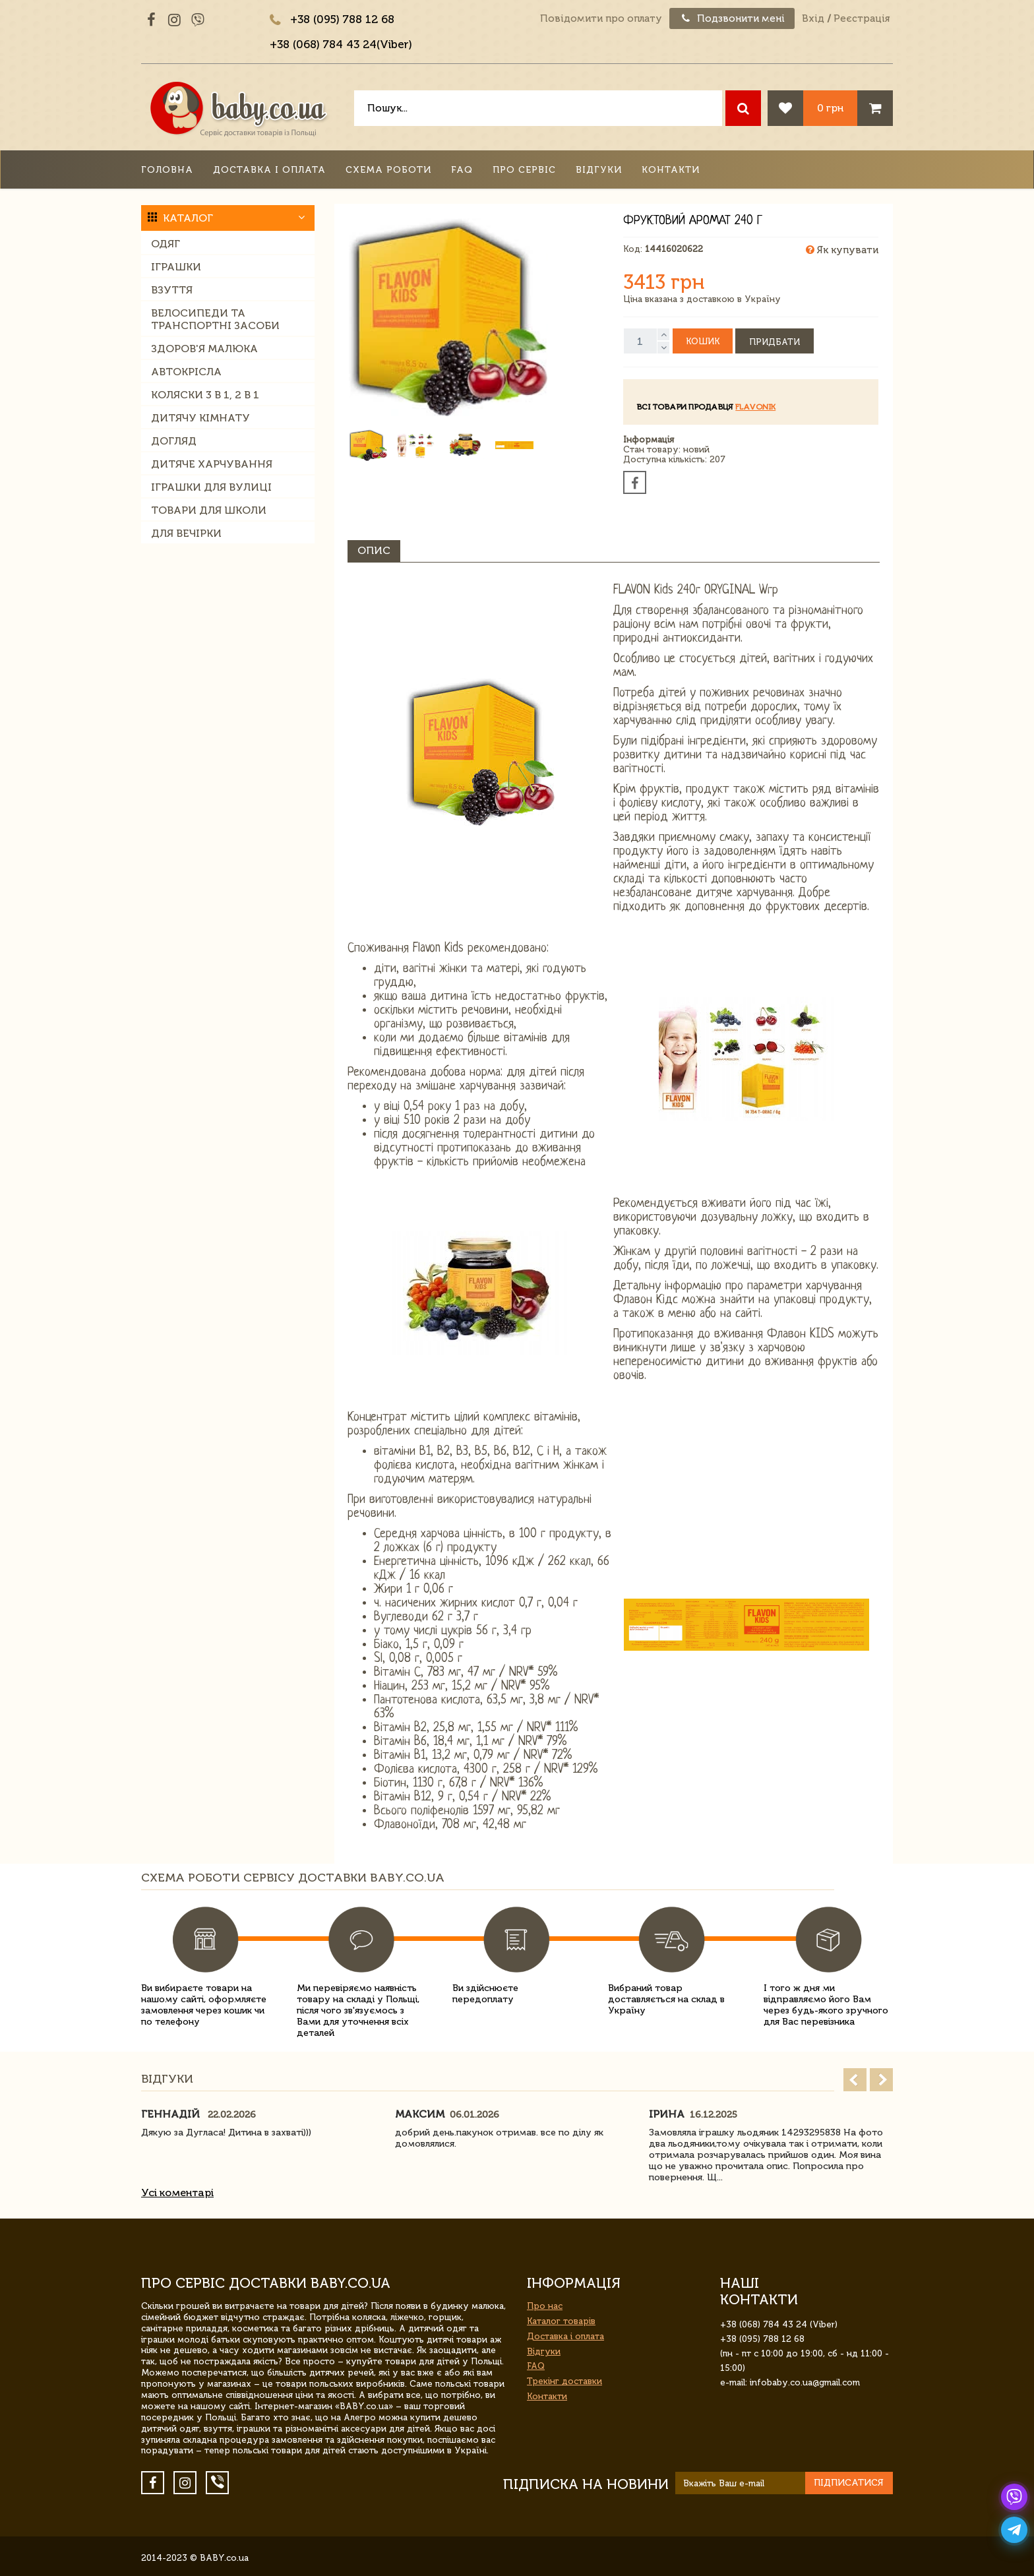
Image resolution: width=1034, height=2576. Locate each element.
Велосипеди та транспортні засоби (215, 319)
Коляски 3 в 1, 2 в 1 (205, 394)
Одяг (165, 243)
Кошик (702, 341)
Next (881, 2079)
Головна (167, 169)
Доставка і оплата (269, 169)
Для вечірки (186, 533)
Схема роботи (388, 169)
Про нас (545, 2306)
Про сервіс (524, 169)
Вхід (813, 18)
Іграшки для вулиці (211, 487)
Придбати (774, 342)
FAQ (462, 169)
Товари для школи (208, 510)
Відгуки (599, 169)
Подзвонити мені (732, 18)
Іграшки (176, 267)
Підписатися (849, 2482)
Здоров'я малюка (204, 348)
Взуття (172, 290)
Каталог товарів (561, 2321)
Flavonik (755, 407)
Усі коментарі (177, 2192)
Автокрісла (186, 371)
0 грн (830, 108)
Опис (373, 550)
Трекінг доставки (564, 2381)
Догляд (174, 441)
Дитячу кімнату (200, 418)
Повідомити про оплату (601, 18)
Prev (855, 2079)
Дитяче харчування (211, 464)
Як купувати (842, 250)
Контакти (671, 169)
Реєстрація (862, 18)
